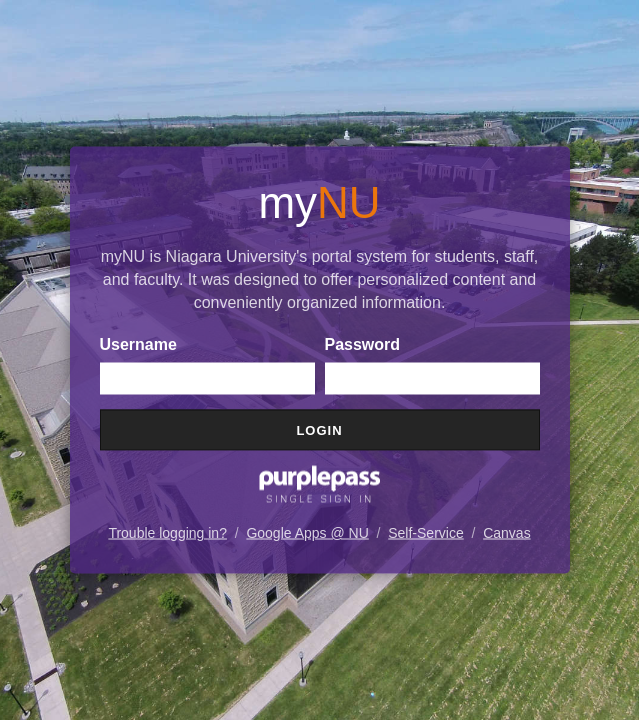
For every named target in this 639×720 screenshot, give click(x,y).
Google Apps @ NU (307, 533)
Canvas (506, 533)
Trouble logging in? (167, 533)
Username (138, 344)
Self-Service (425, 533)
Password (363, 344)
